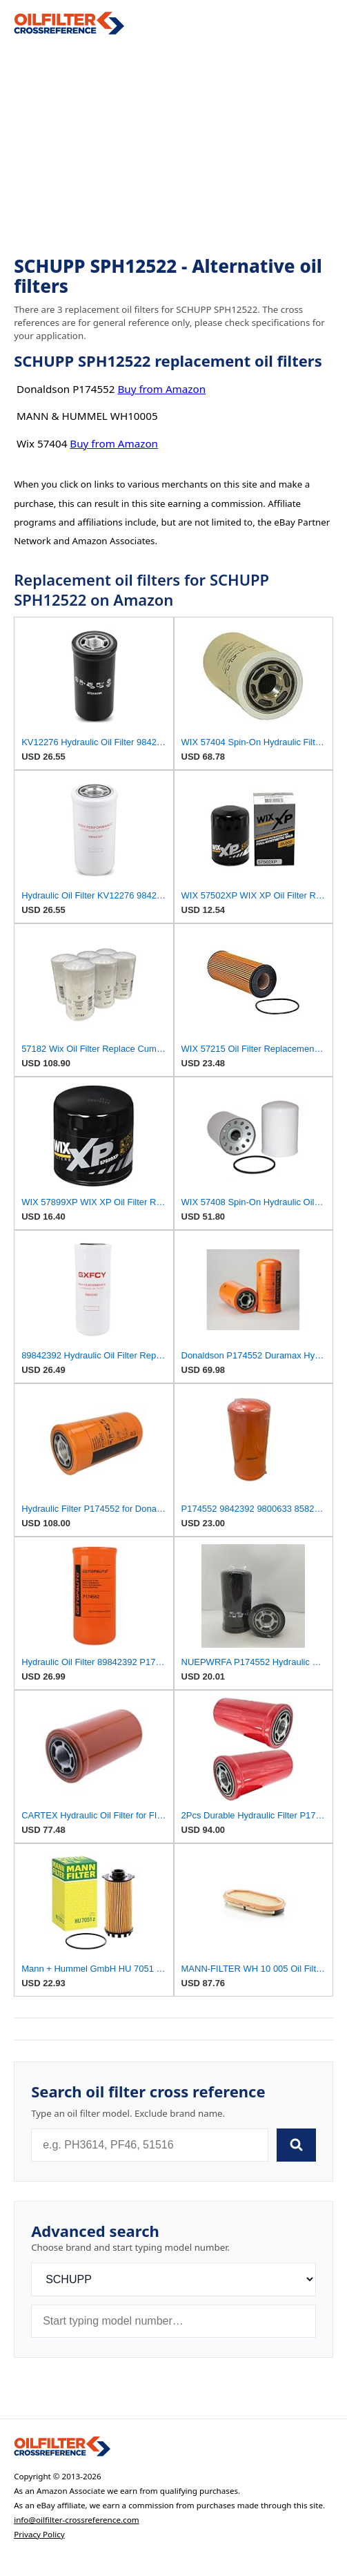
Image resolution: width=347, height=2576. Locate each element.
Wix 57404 (42, 443)
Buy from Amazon (161, 389)
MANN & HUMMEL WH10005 (87, 416)
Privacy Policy (39, 2534)
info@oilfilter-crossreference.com (76, 2520)
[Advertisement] (173, 145)
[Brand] (173, 2279)
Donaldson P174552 (66, 389)
